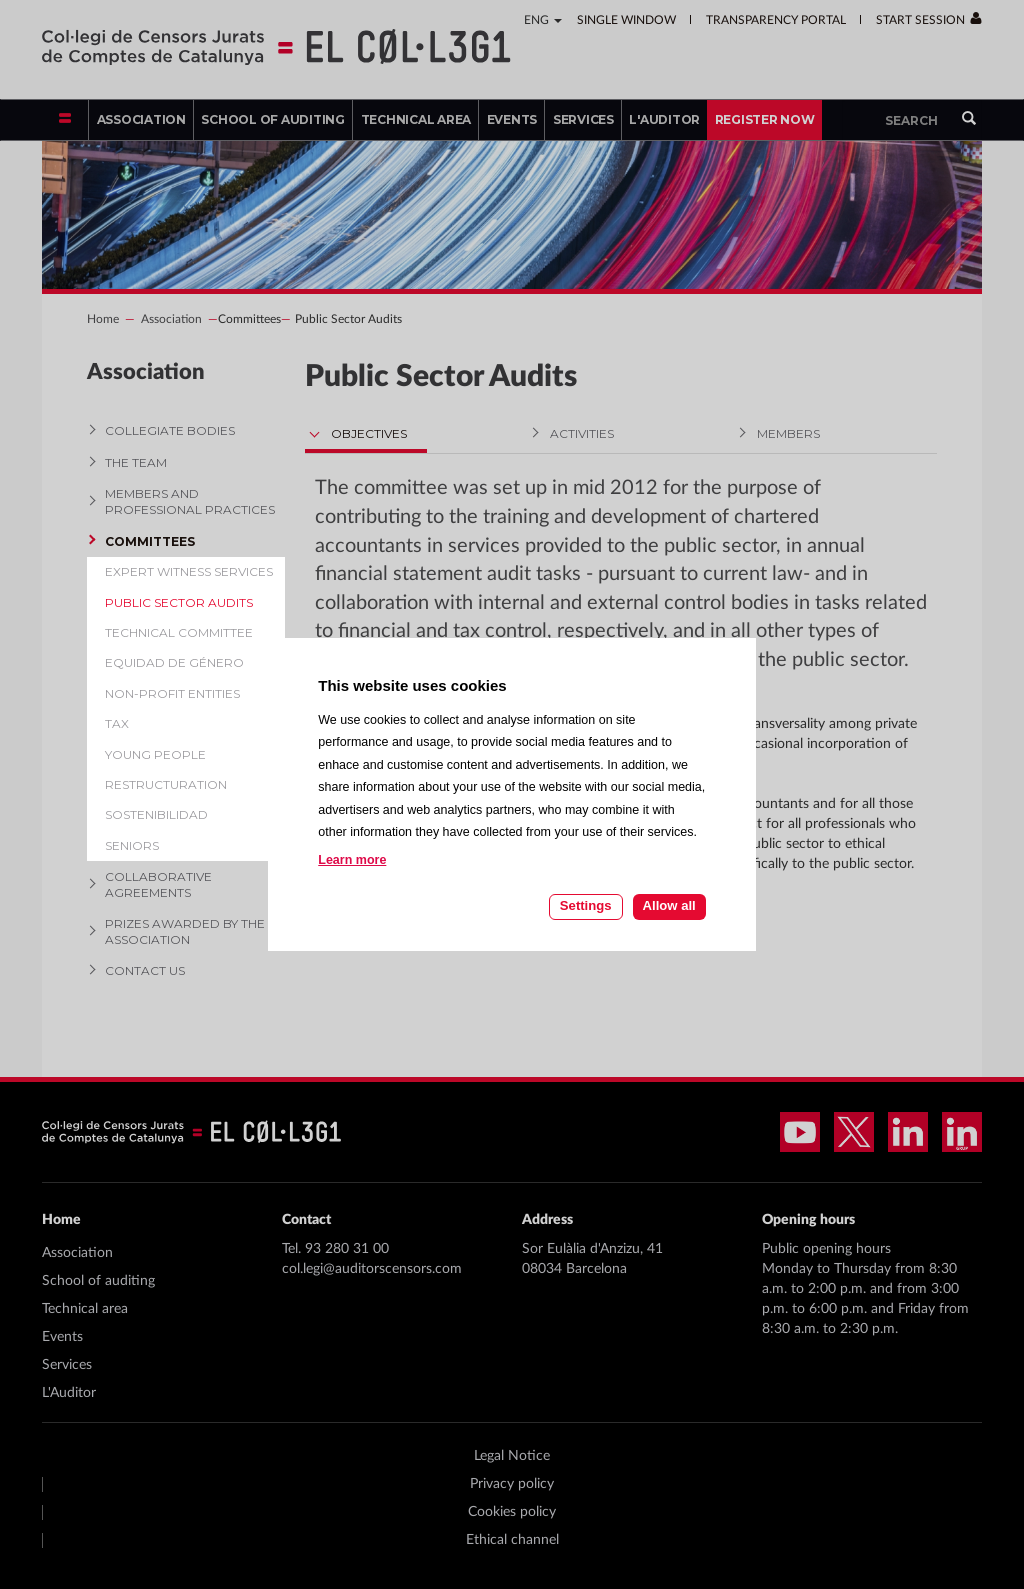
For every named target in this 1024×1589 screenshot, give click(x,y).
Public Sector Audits (179, 602)
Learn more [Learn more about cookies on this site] (352, 860)
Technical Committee (179, 632)
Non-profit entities (172, 693)
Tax (117, 723)
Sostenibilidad (156, 814)
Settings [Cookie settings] (586, 905)
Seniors (132, 845)
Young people (155, 754)
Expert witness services (189, 571)
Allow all (669, 905)
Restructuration (166, 784)
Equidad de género (174, 662)
